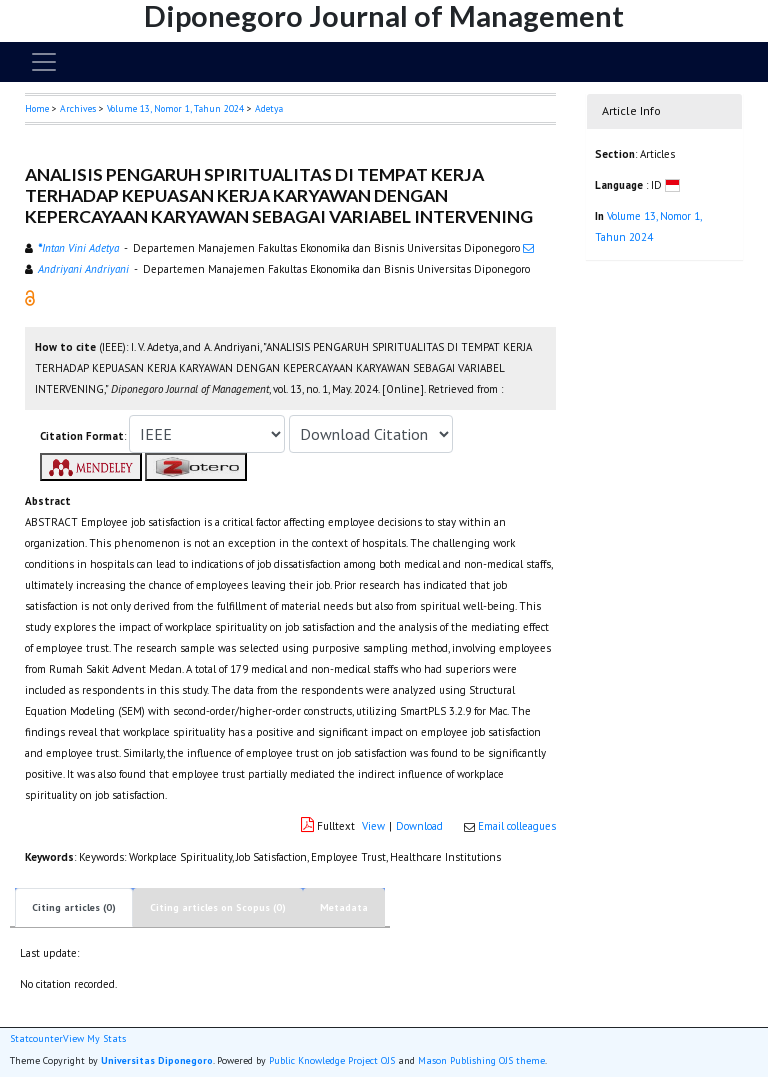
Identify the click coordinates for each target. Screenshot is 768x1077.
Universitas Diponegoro (157, 1060)
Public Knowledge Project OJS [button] (332, 1060)
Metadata (344, 907)
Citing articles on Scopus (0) (218, 907)
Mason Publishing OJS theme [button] (481, 1060)
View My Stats (94, 1039)
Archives (78, 108)
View (373, 826)
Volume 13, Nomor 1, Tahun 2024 (175, 108)
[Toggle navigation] (44, 62)
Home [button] (37, 108)
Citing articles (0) (74, 907)
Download (419, 826)
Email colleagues (517, 826)
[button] (30, 297)
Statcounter (36, 1038)
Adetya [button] (269, 108)
